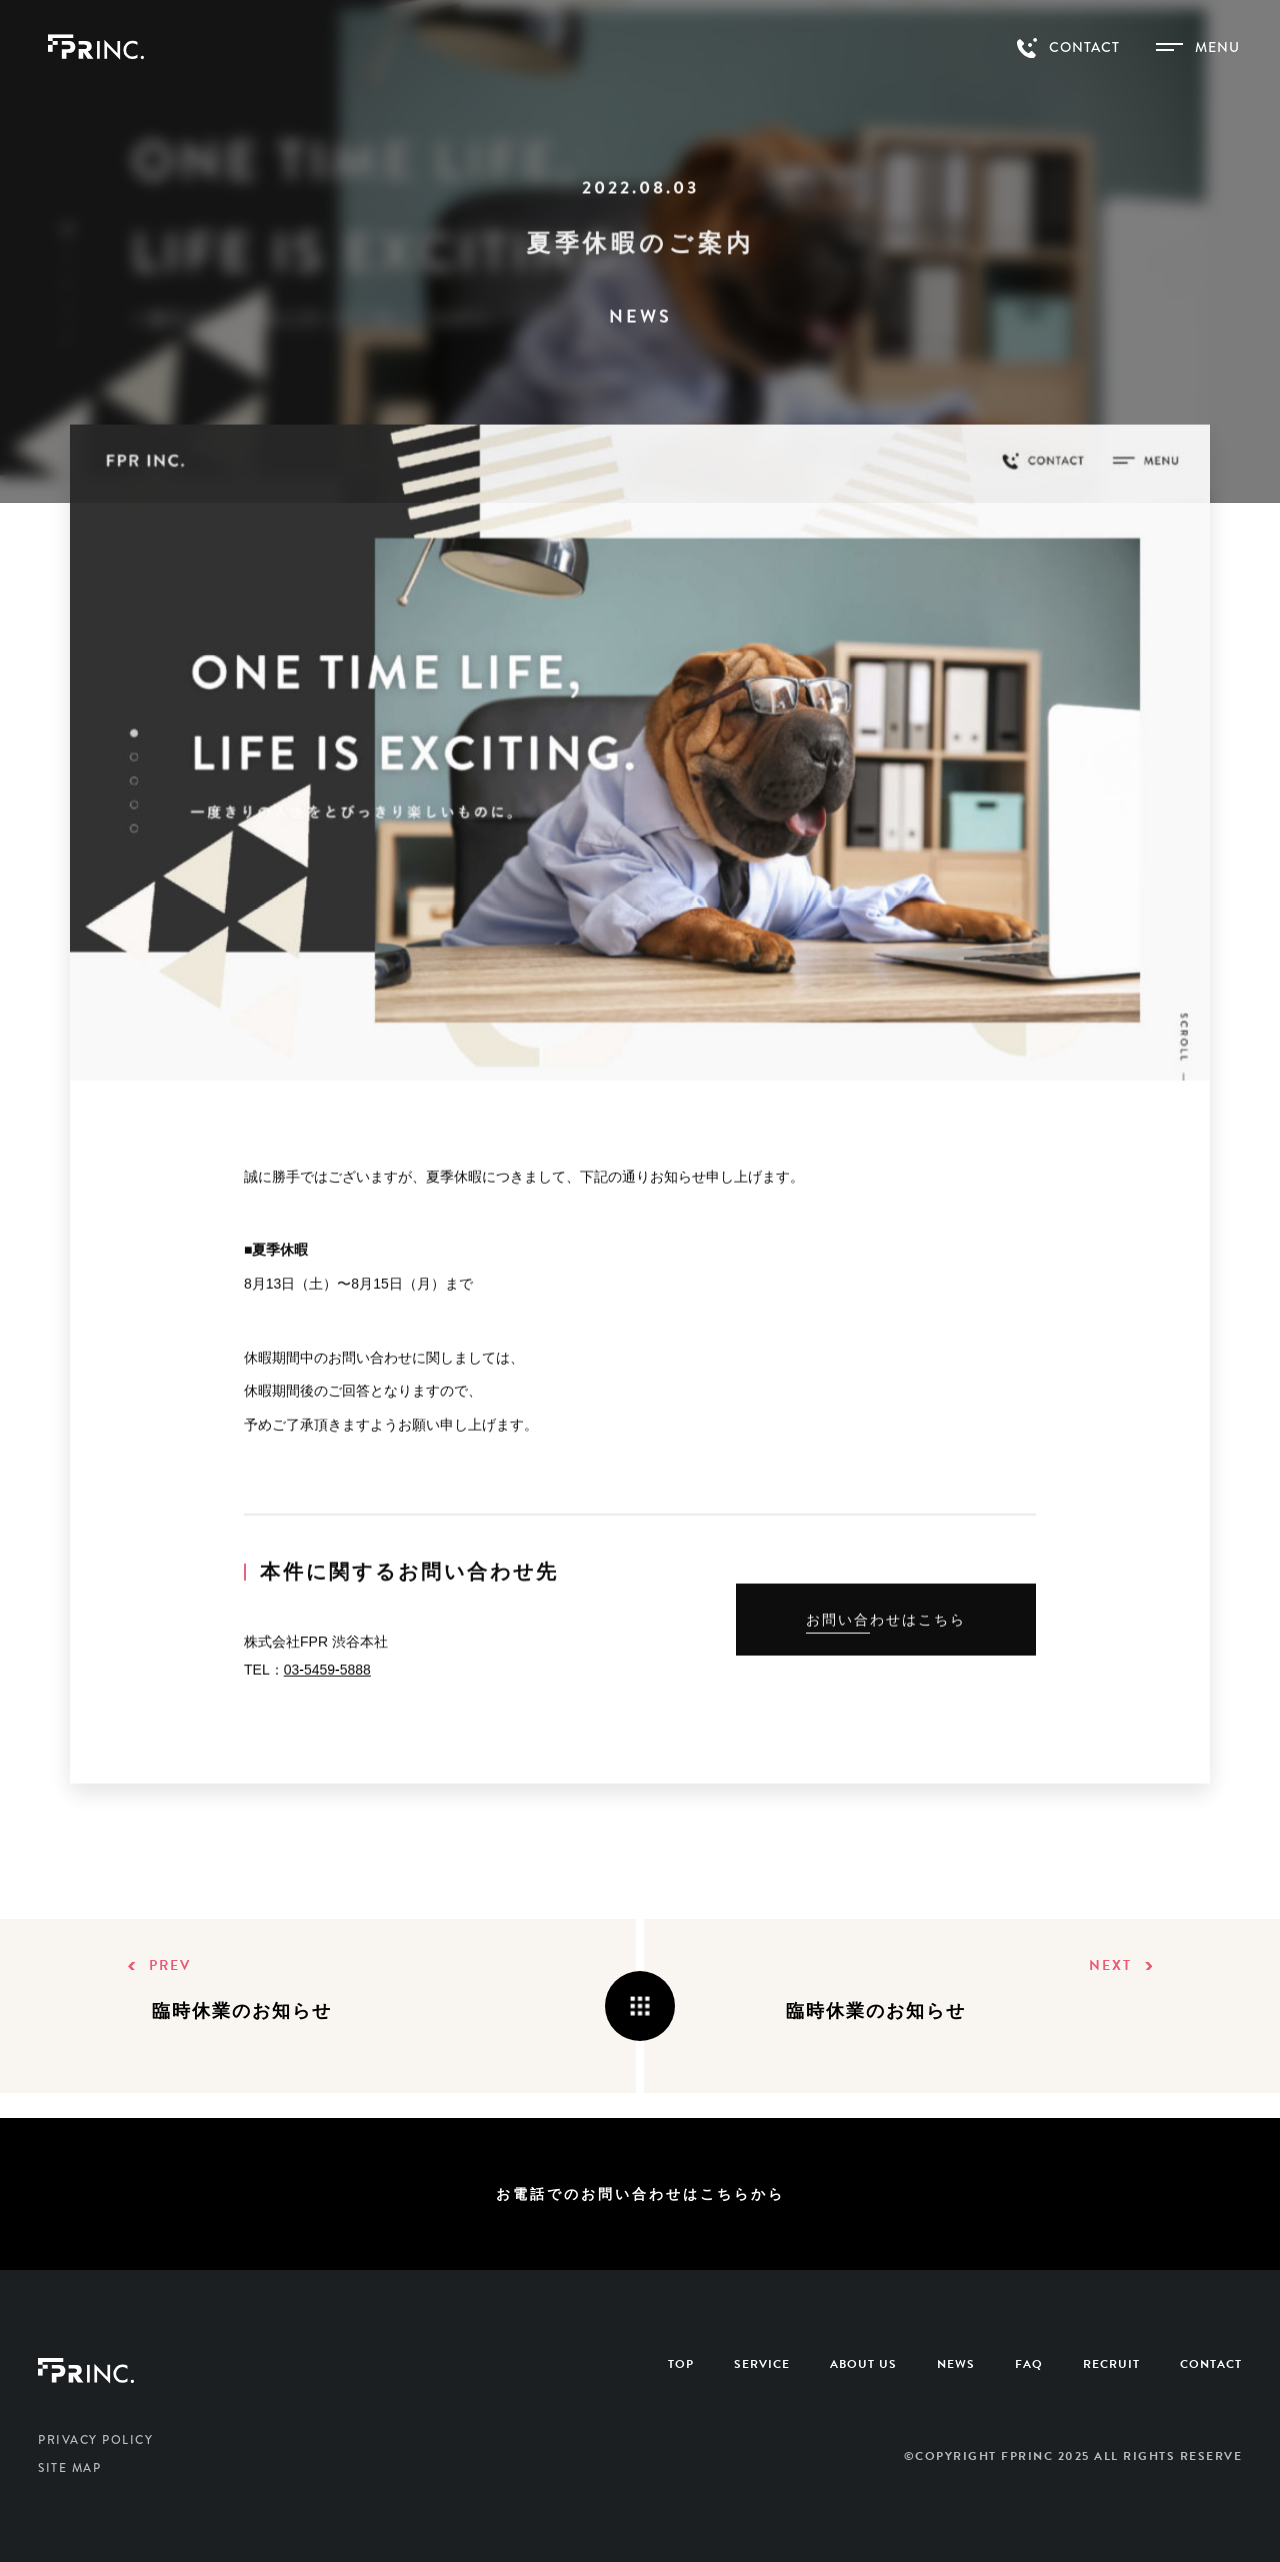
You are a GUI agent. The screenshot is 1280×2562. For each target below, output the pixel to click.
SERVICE (762, 2364)
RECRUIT (1111, 2364)
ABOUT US (863, 2364)
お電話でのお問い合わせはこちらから (640, 2194)
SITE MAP (69, 2468)
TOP (681, 2364)
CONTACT (1211, 2364)
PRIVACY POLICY (95, 2440)
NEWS (956, 2364)
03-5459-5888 (327, 1676)
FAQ (1029, 2364)
